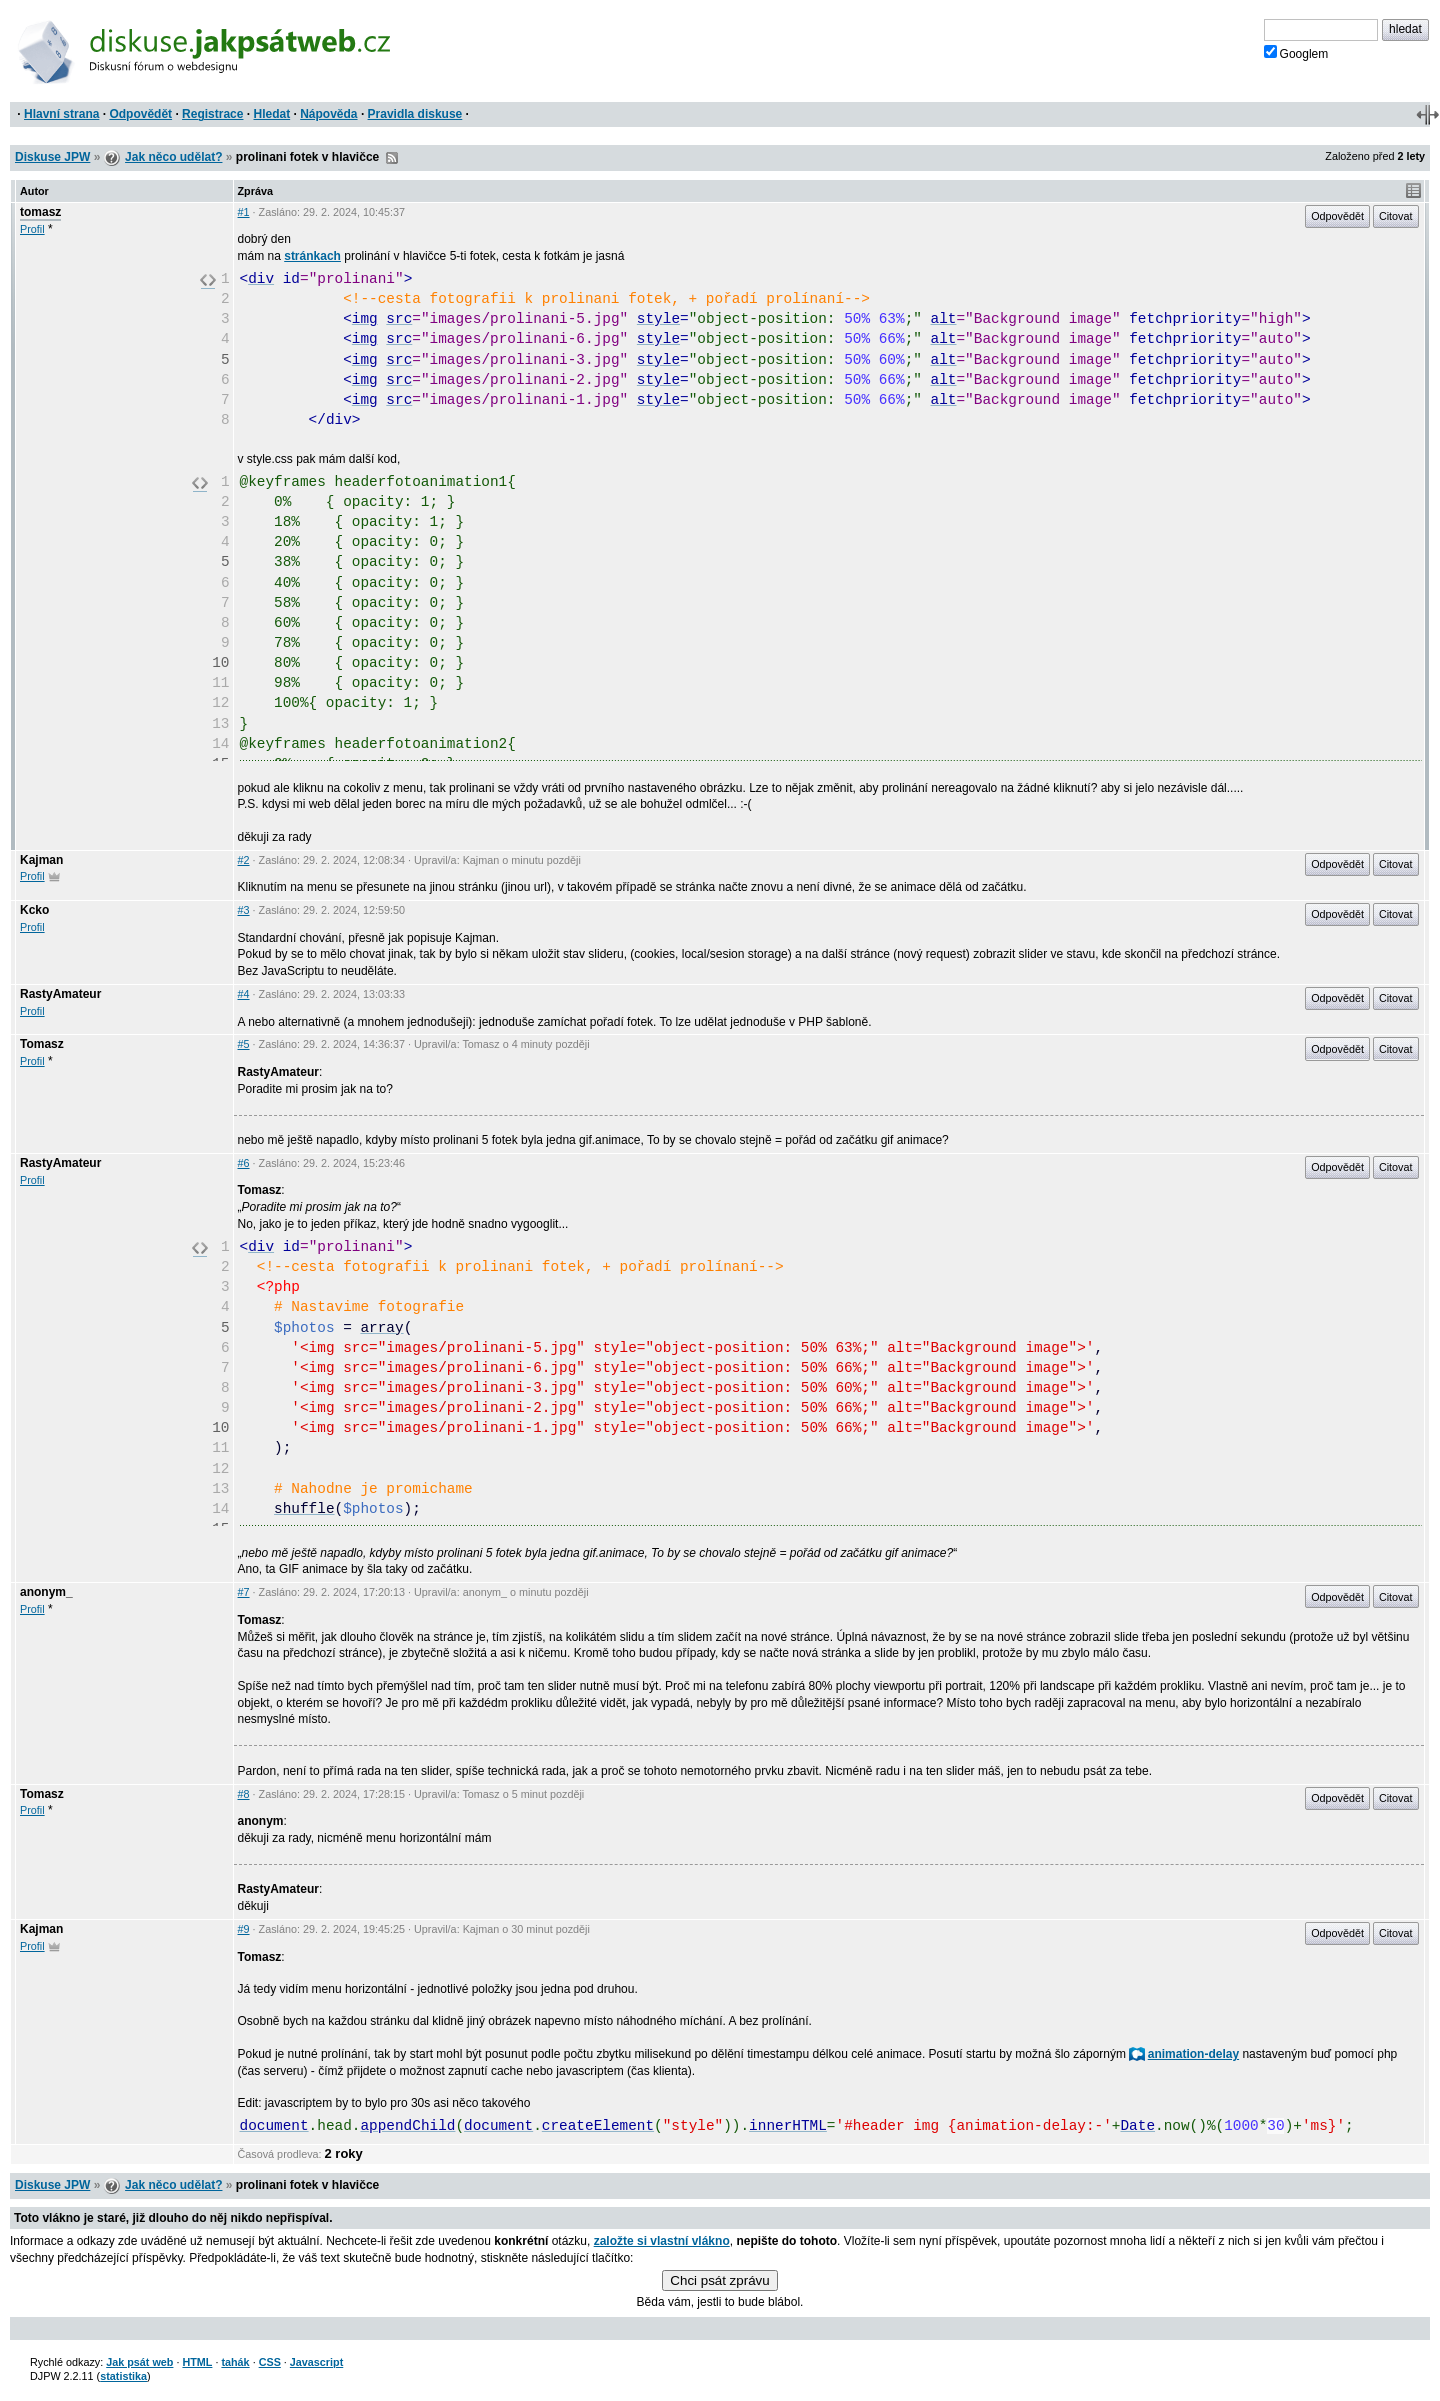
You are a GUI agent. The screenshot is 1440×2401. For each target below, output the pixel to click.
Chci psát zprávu (719, 2280)
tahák (235, 2362)
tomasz (40, 212)
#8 (244, 1794)
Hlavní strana (61, 114)
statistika (123, 2376)
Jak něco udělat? (173, 157)
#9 (244, 1929)
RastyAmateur (60, 994)
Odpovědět (140, 114)
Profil (32, 229)
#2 (244, 860)
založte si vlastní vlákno (662, 2241)
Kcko (34, 910)
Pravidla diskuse (415, 114)
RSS (392, 158)
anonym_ (46, 1592)
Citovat (1396, 216)
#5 (244, 1044)
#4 (244, 994)
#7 (244, 1592)
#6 (244, 1163)
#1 (244, 212)
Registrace (212, 114)
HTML (197, 2362)
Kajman (41, 860)
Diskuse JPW (52, 157)
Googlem (1296, 53)
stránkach (312, 256)
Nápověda (328, 114)
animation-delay (1184, 2054)
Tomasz (42, 1044)
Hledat (271, 114)
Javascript (316, 2362)
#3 (244, 910)
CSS (270, 2362)
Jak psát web (139, 2362)
